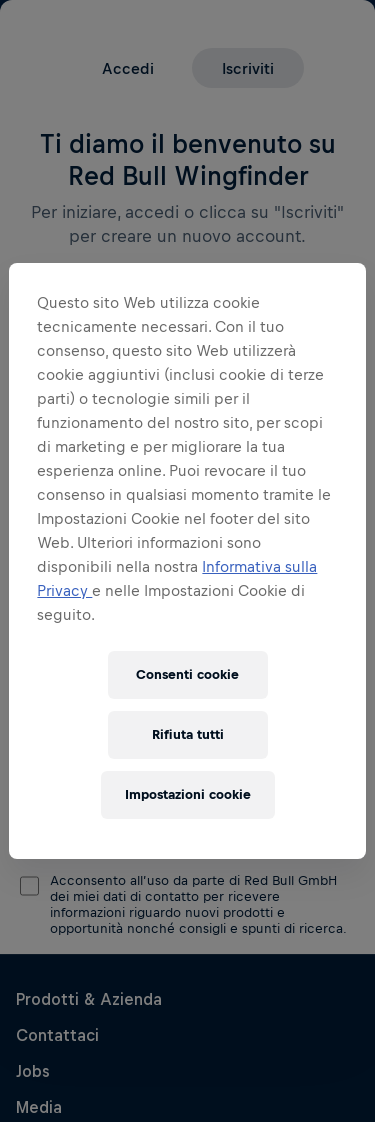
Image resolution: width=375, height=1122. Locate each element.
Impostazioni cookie (188, 794)
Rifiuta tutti (188, 734)
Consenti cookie (187, 674)
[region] (187, 561)
